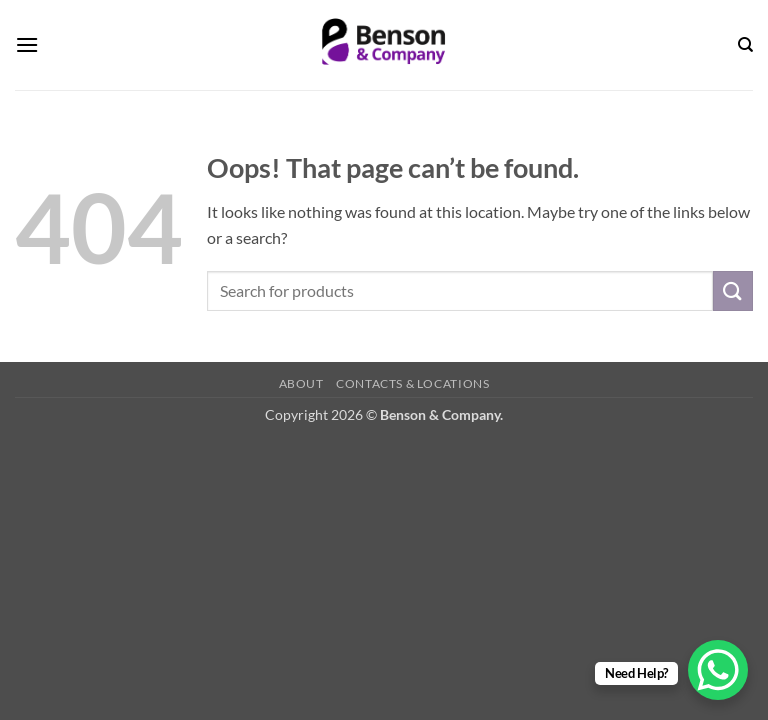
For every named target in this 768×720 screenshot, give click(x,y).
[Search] (745, 45)
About (301, 383)
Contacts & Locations (412, 383)
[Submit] (733, 290)
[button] (27, 44)
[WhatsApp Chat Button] (718, 670)
